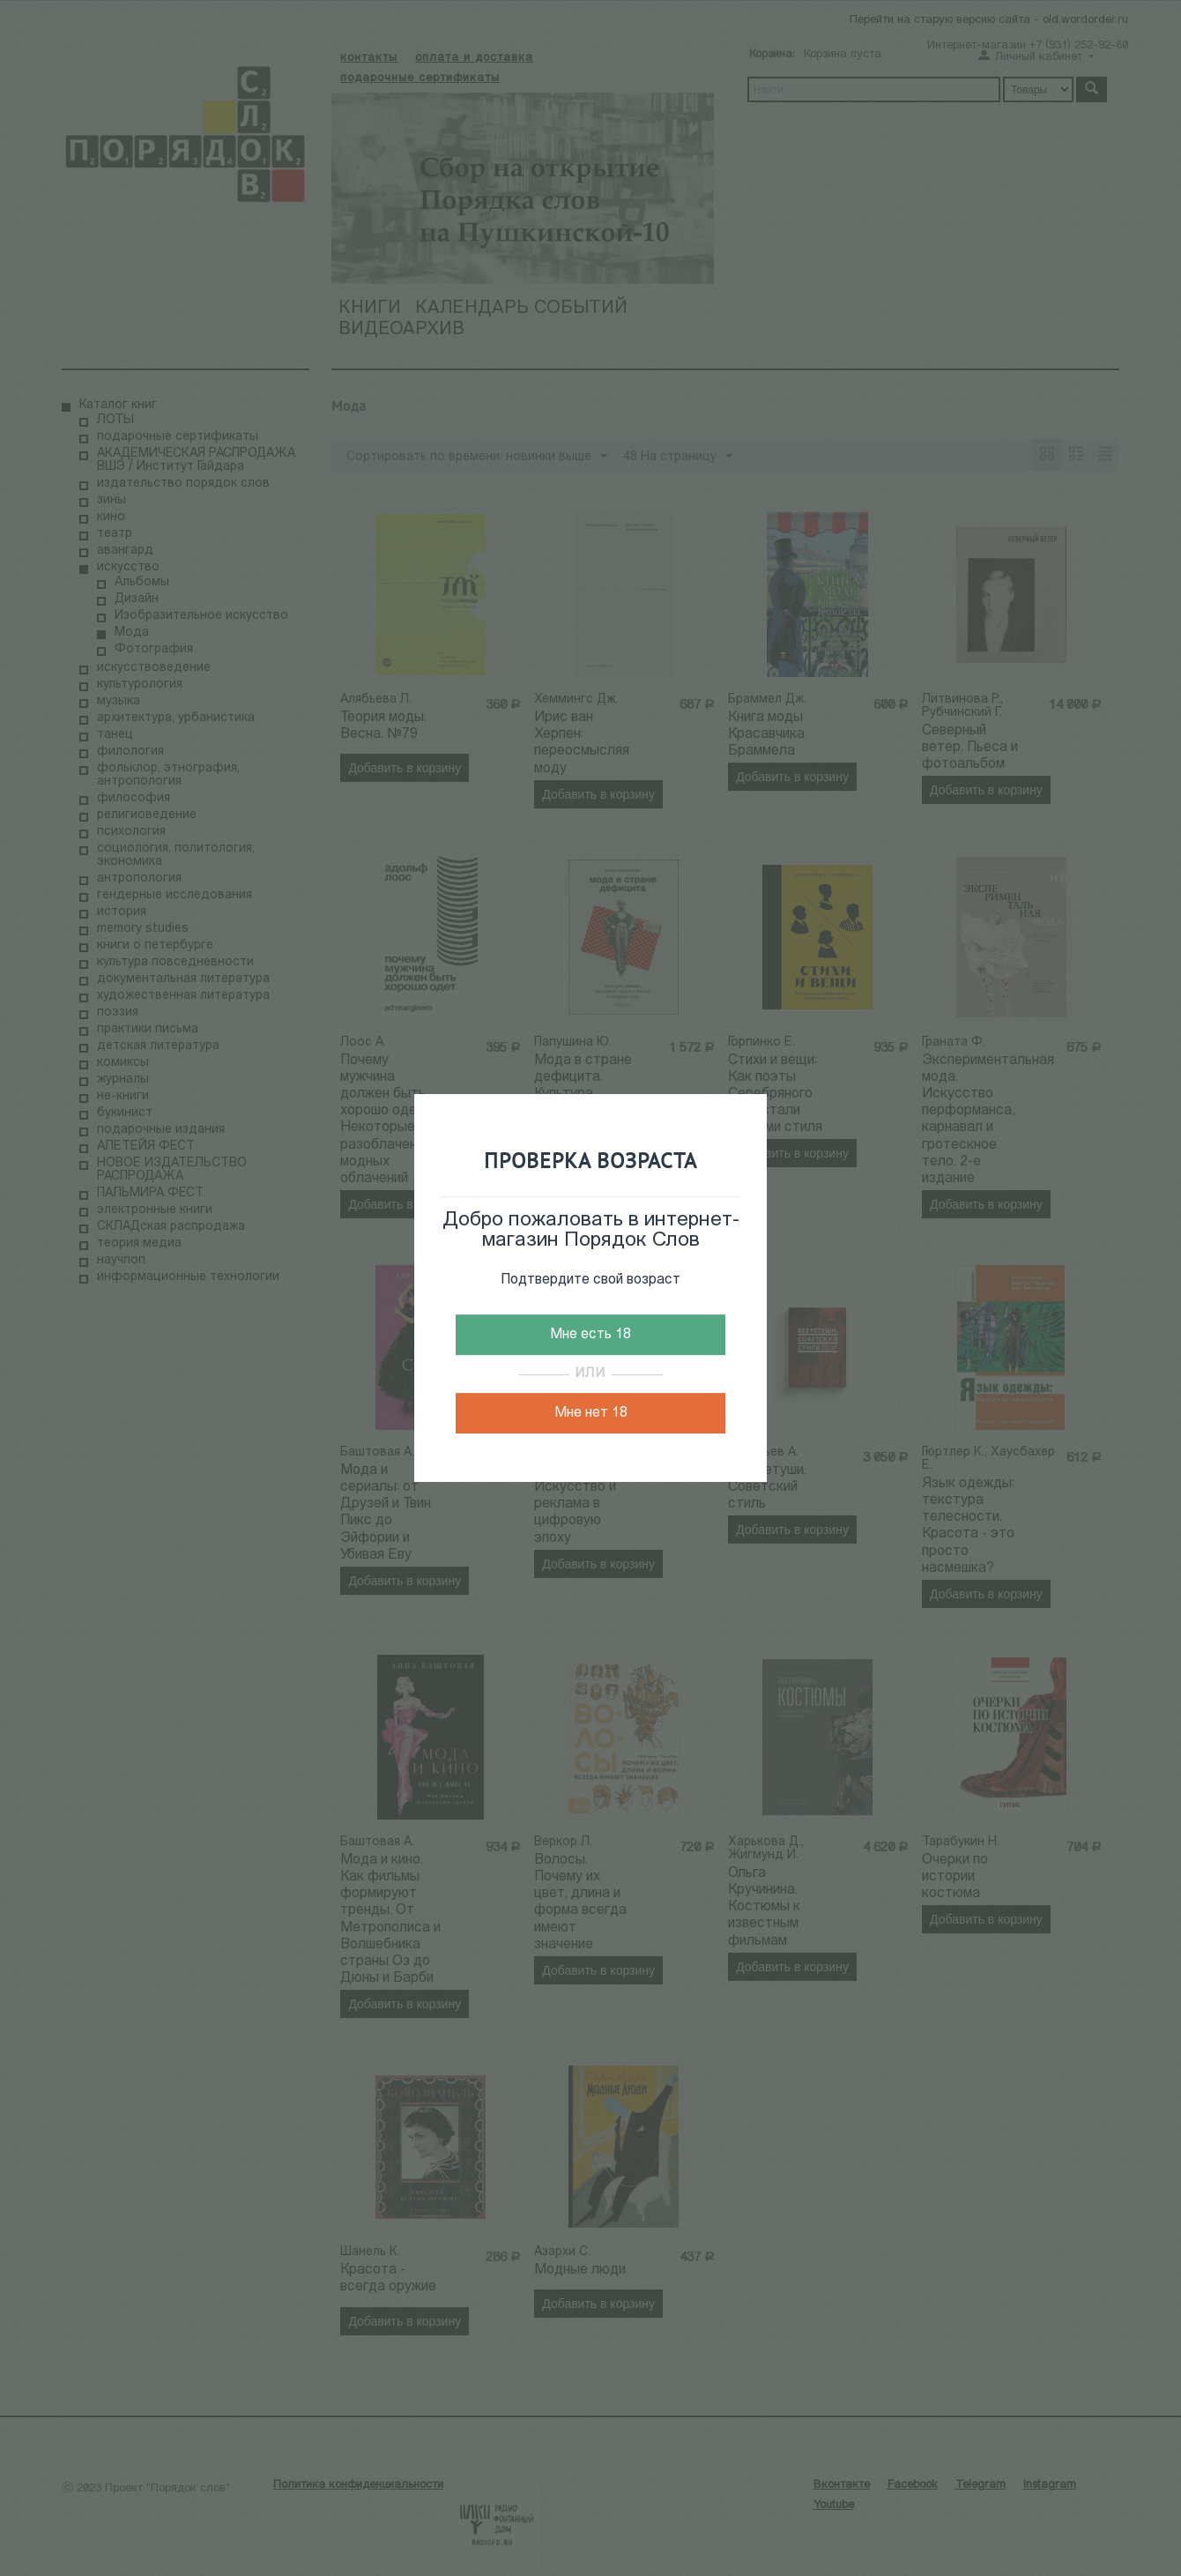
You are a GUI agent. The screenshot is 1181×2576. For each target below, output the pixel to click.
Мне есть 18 (590, 1335)
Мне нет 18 (591, 1413)
